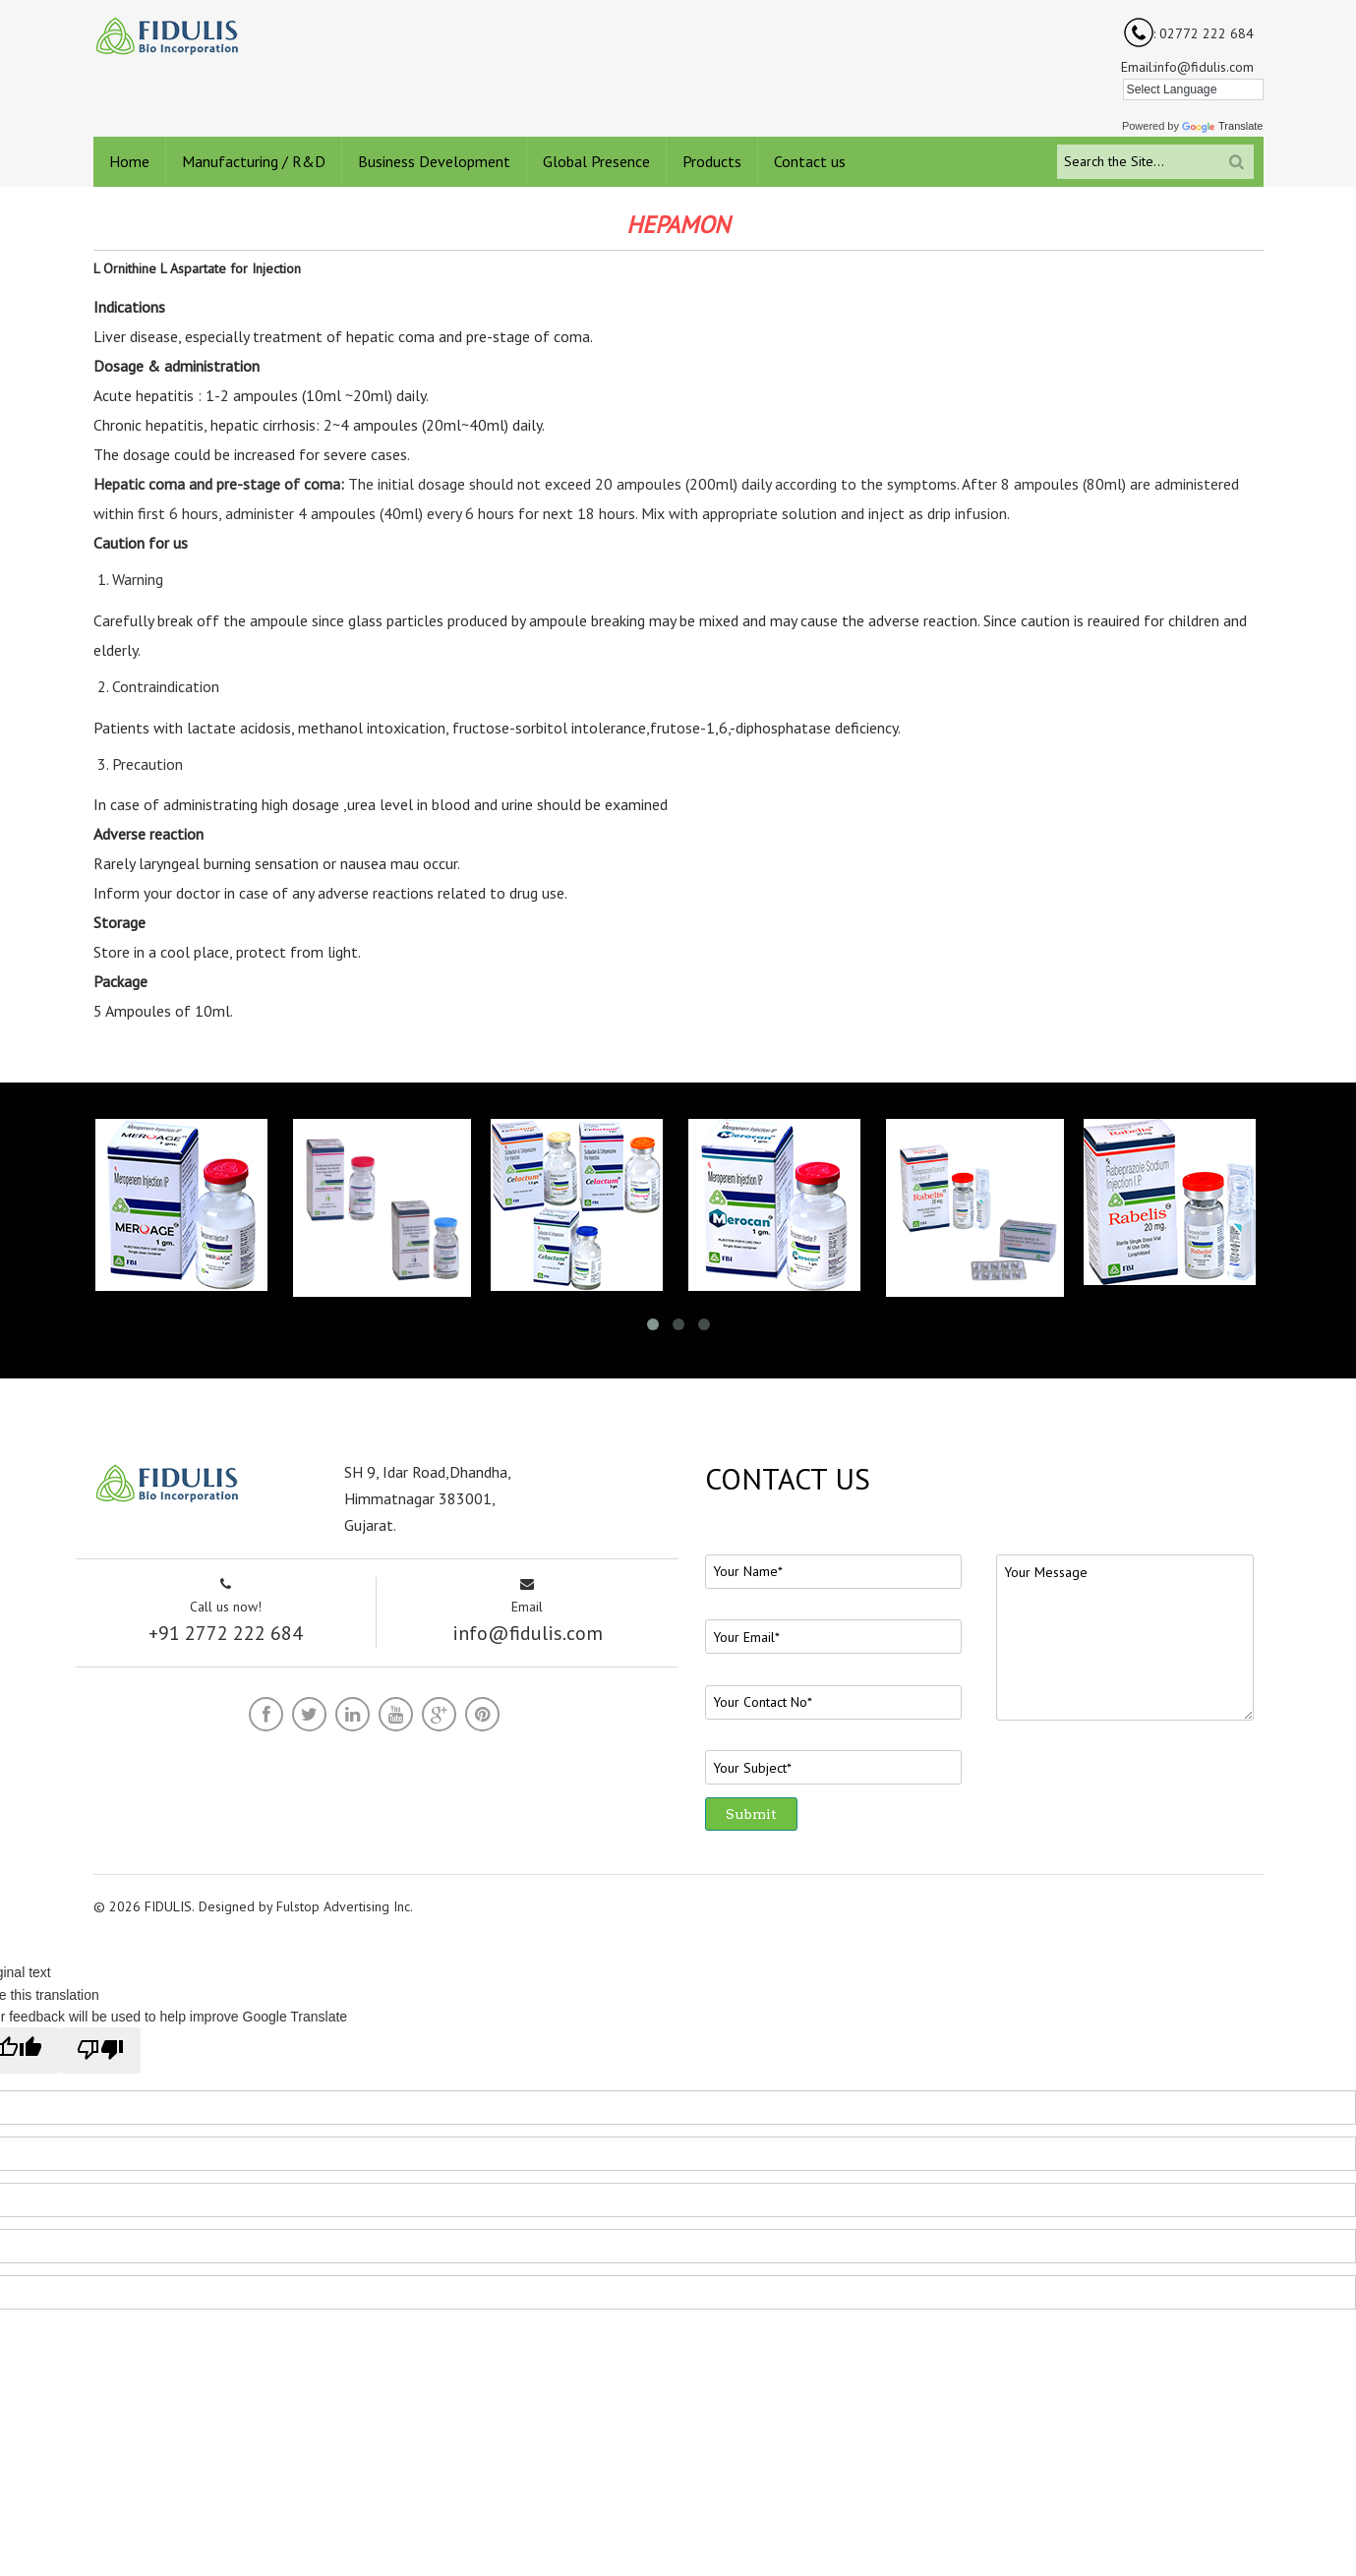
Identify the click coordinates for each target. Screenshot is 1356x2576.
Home (129, 161)
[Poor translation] (100, 2050)
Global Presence (596, 161)
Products (711, 161)
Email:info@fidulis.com (1187, 67)
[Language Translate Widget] (1193, 89)
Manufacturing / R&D (253, 161)
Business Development (434, 161)
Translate (1222, 126)
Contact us (810, 161)
